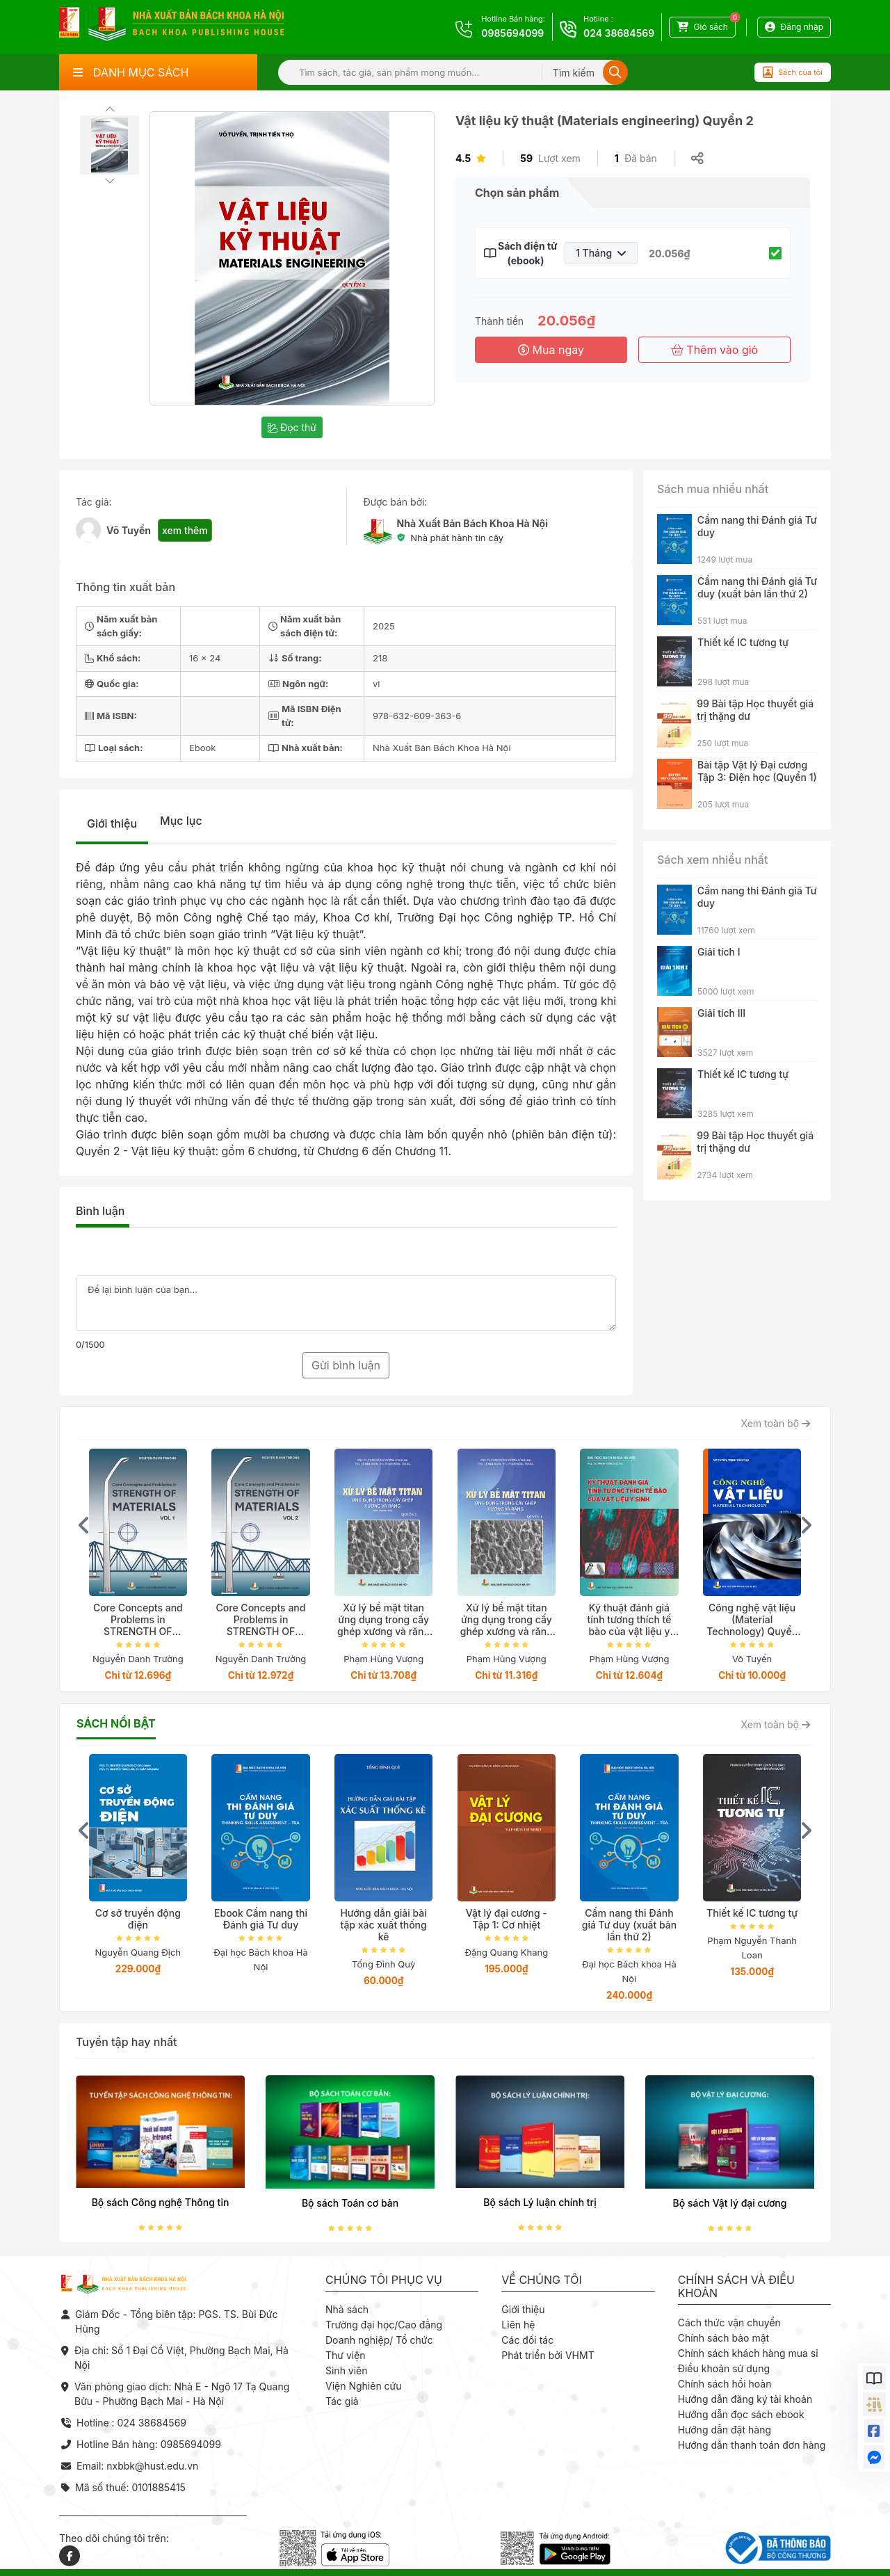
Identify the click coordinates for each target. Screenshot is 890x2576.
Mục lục (181, 821)
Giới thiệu (112, 823)
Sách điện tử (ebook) (525, 253)
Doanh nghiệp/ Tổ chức (378, 2340)
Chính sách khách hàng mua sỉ (748, 2353)
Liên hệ (518, 2325)
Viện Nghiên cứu (363, 2386)
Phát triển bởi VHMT (547, 2355)
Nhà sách (347, 2309)
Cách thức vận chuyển (729, 2322)
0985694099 (512, 33)
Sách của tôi (793, 72)
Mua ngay (551, 350)
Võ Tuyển (128, 530)
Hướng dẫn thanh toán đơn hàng (752, 2445)
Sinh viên (346, 2370)
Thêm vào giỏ (714, 350)
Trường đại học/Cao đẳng (383, 2325)
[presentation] (84, 1525)
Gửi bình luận (346, 1365)
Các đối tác (527, 2340)
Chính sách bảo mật (723, 2338)
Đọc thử (292, 427)
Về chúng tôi (541, 2280)
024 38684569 (618, 33)
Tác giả (342, 2401)
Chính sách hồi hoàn (725, 2384)
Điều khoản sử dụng (724, 2368)
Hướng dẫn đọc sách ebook (741, 2414)
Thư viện (345, 2355)
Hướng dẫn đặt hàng (724, 2430)
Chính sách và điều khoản (736, 2286)
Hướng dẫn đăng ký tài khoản (745, 2399)
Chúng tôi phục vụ (383, 2280)
